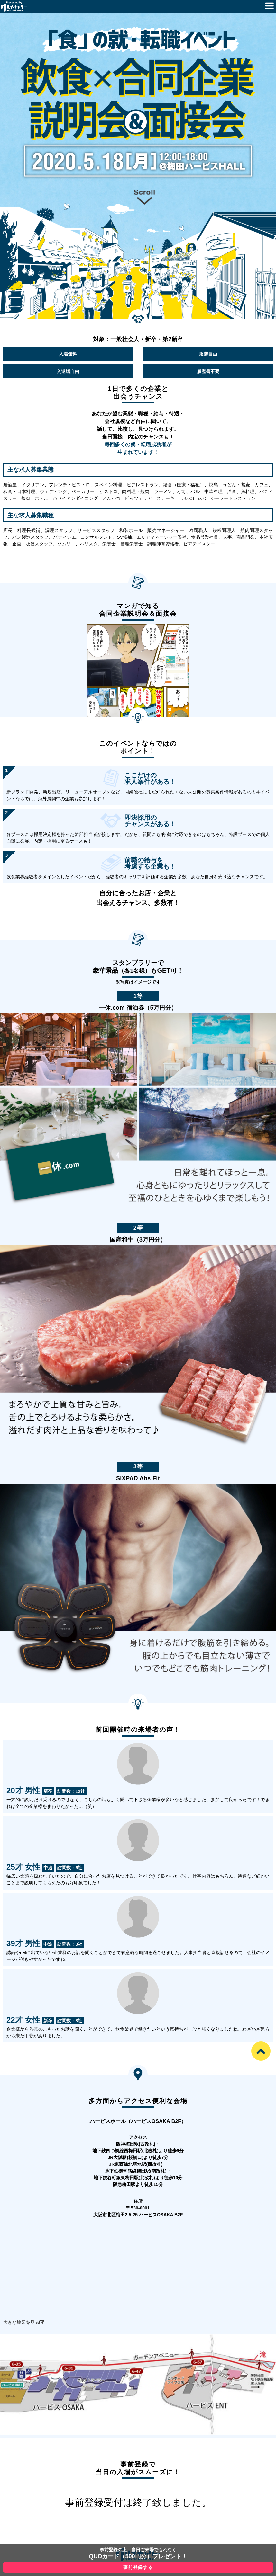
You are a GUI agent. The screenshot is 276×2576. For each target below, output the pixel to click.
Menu (269, 6)
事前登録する (138, 2567)
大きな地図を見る (21, 2322)
